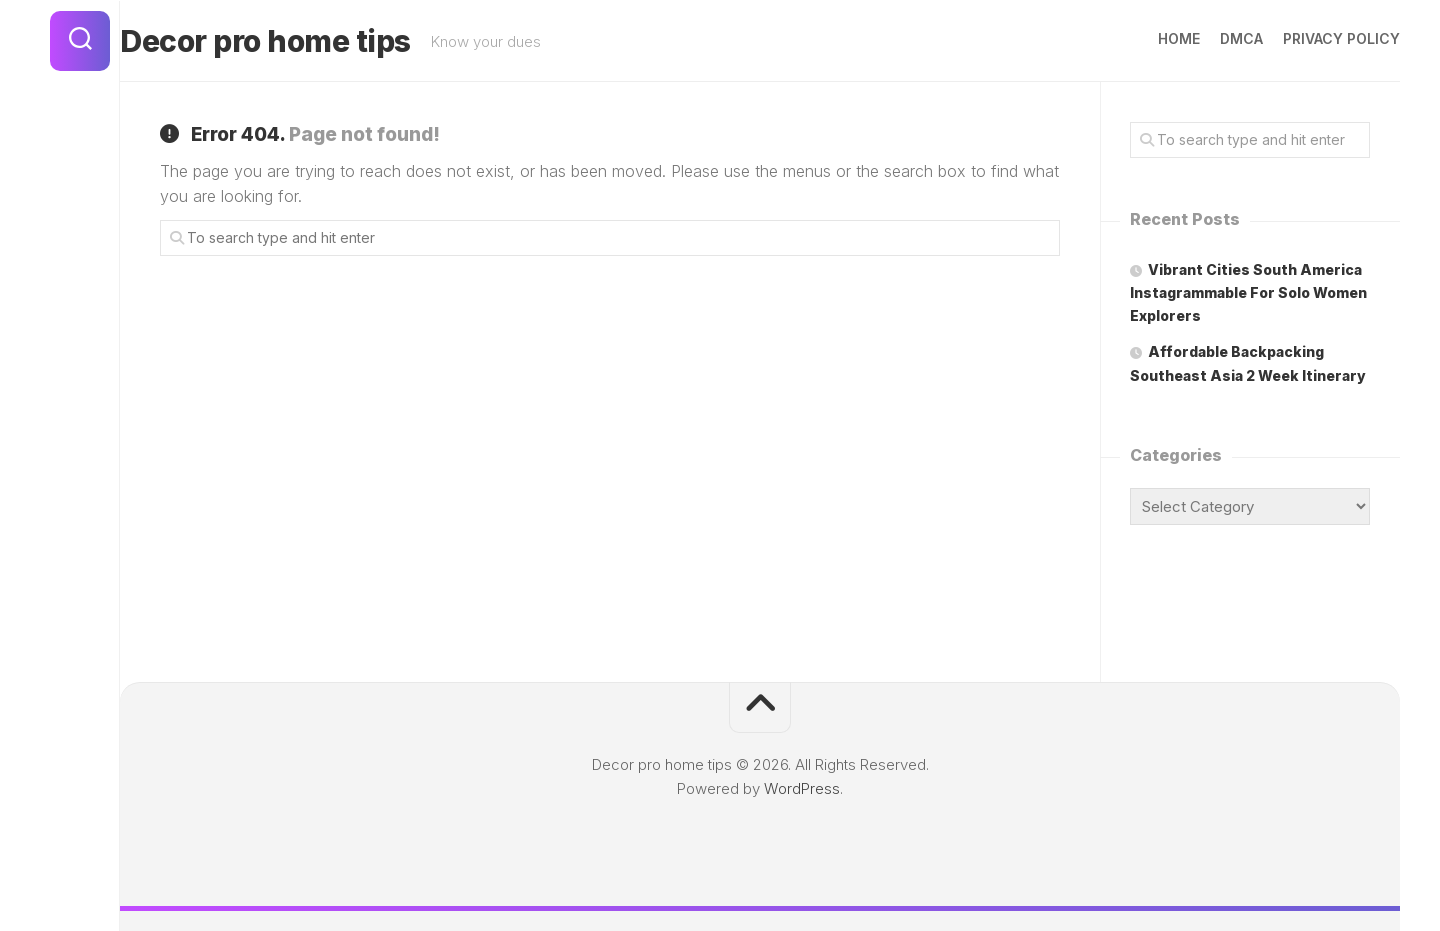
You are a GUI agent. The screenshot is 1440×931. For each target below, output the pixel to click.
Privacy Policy (1301, 38)
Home (1139, 38)
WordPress (802, 788)
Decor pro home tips (305, 41)
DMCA (1201, 38)
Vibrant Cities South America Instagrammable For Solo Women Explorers (1248, 292)
